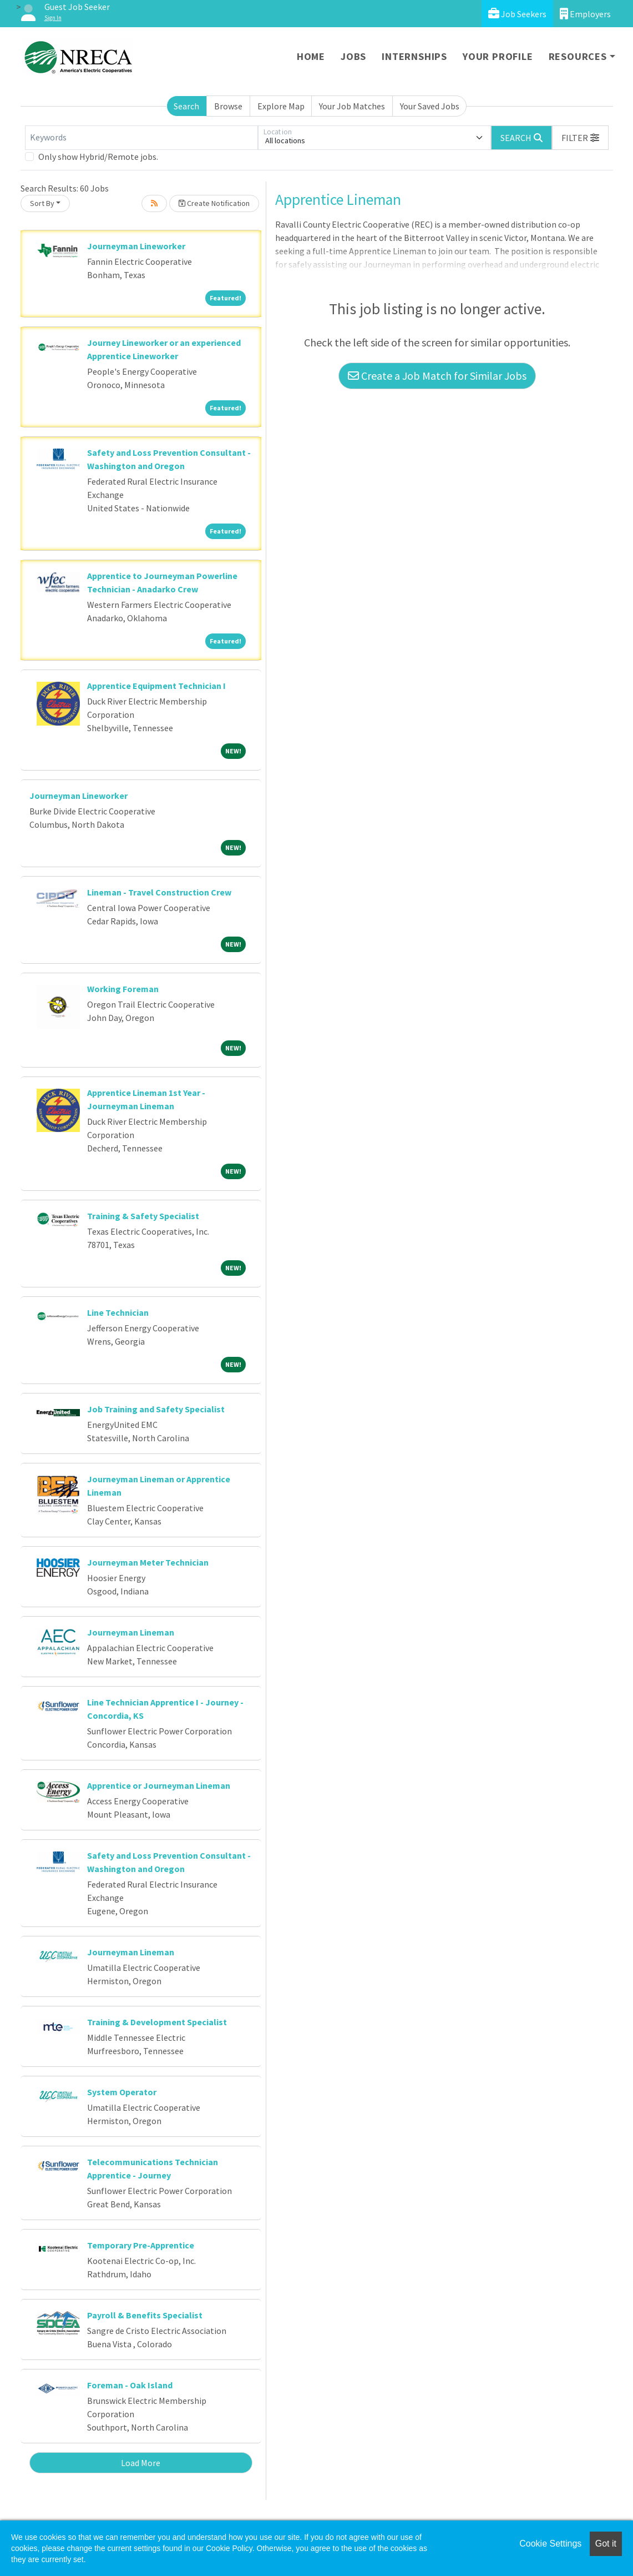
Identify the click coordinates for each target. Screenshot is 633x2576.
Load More (140, 2462)
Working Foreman (123, 988)
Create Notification (214, 203)
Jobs (353, 56)
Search (186, 106)
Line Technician (118, 1312)
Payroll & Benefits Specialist (144, 2315)
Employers (585, 14)
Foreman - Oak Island (130, 2385)
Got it (605, 2543)
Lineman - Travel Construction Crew (159, 892)
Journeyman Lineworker (136, 245)
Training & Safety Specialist (143, 1215)
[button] (580, 137)
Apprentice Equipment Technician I (156, 685)
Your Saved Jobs (429, 106)
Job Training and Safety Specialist (156, 1409)
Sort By (42, 203)
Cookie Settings (550, 2543)
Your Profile (498, 56)
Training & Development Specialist (157, 2021)
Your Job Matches (352, 106)
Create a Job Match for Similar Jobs (437, 376)
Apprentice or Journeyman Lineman (158, 1785)
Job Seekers (517, 14)
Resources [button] (578, 56)
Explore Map (281, 106)
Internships (414, 56)
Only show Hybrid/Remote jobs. (98, 156)
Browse (228, 106)
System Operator (121, 2091)
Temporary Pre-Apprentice (140, 2245)
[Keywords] (141, 137)
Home (311, 56)
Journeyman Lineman (130, 1632)
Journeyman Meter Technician (148, 1562)
